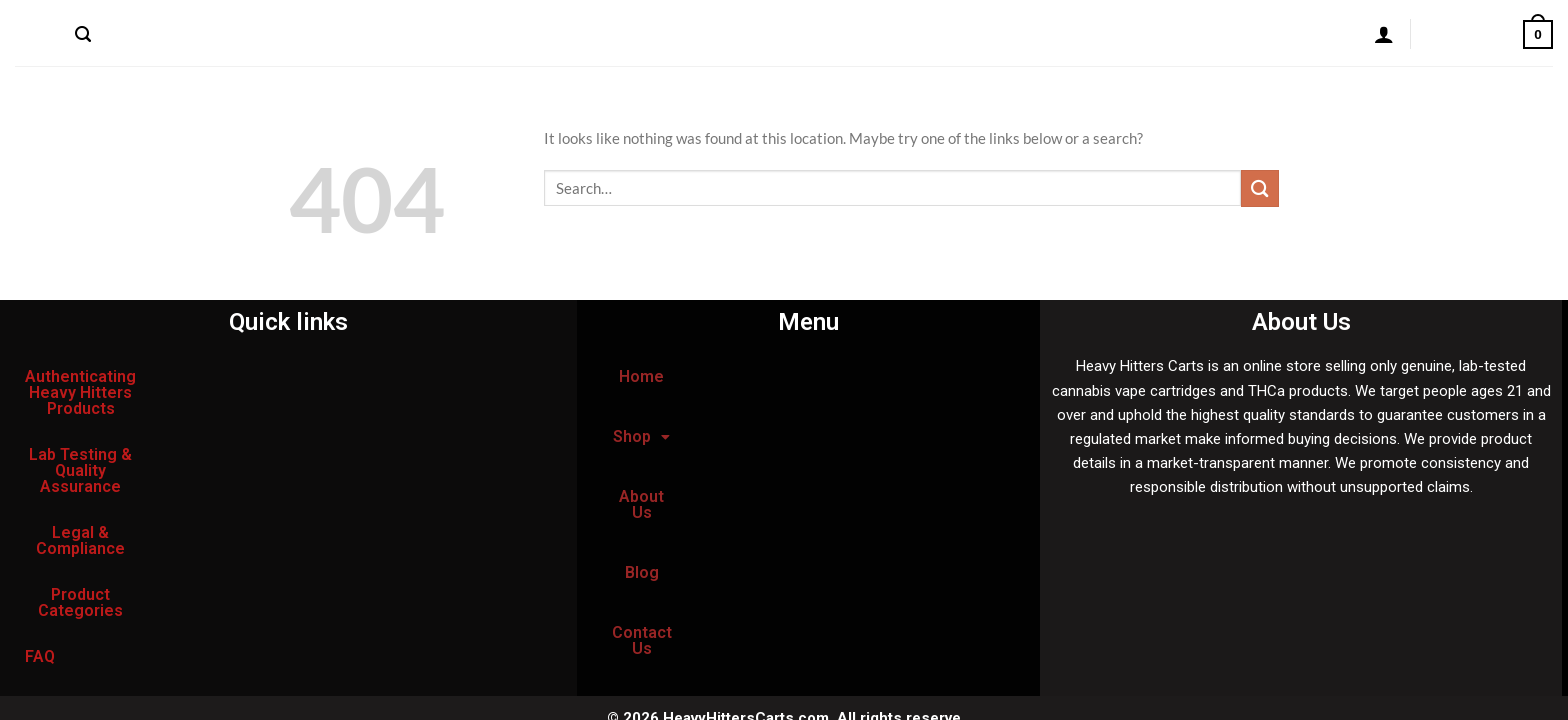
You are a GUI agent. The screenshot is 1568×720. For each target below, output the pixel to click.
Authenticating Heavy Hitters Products (170, 376)
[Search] (83, 35)
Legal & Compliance (373, 422)
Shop (198, 34)
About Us (278, 34)
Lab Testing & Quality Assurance (146, 422)
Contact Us (431, 34)
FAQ (218, 468)
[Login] (1384, 34)
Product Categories (99, 468)
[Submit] (1260, 188)
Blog (350, 34)
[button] (770, 377)
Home (131, 34)
